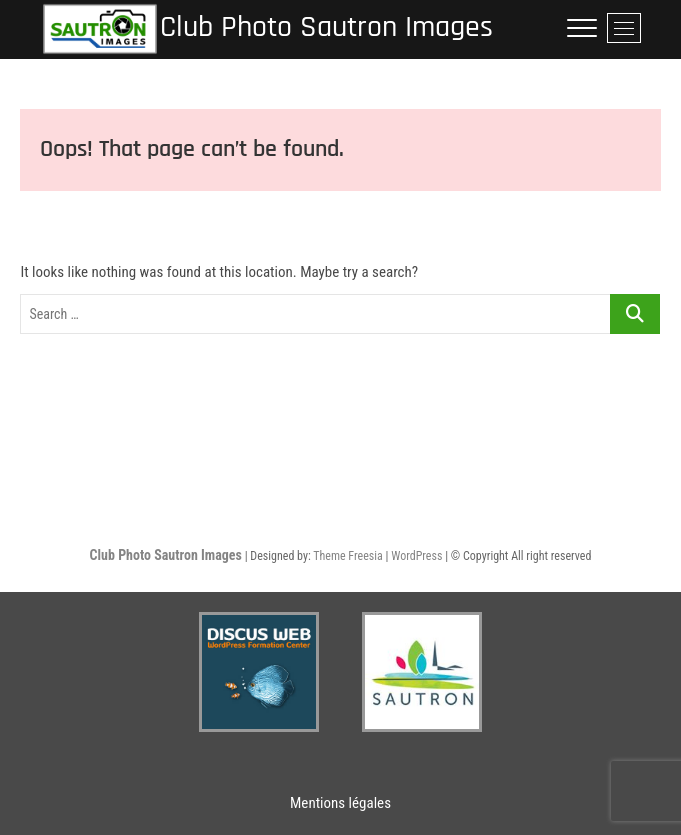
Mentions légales (340, 803)
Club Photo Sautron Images (326, 27)
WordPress (416, 556)
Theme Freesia (347, 556)
